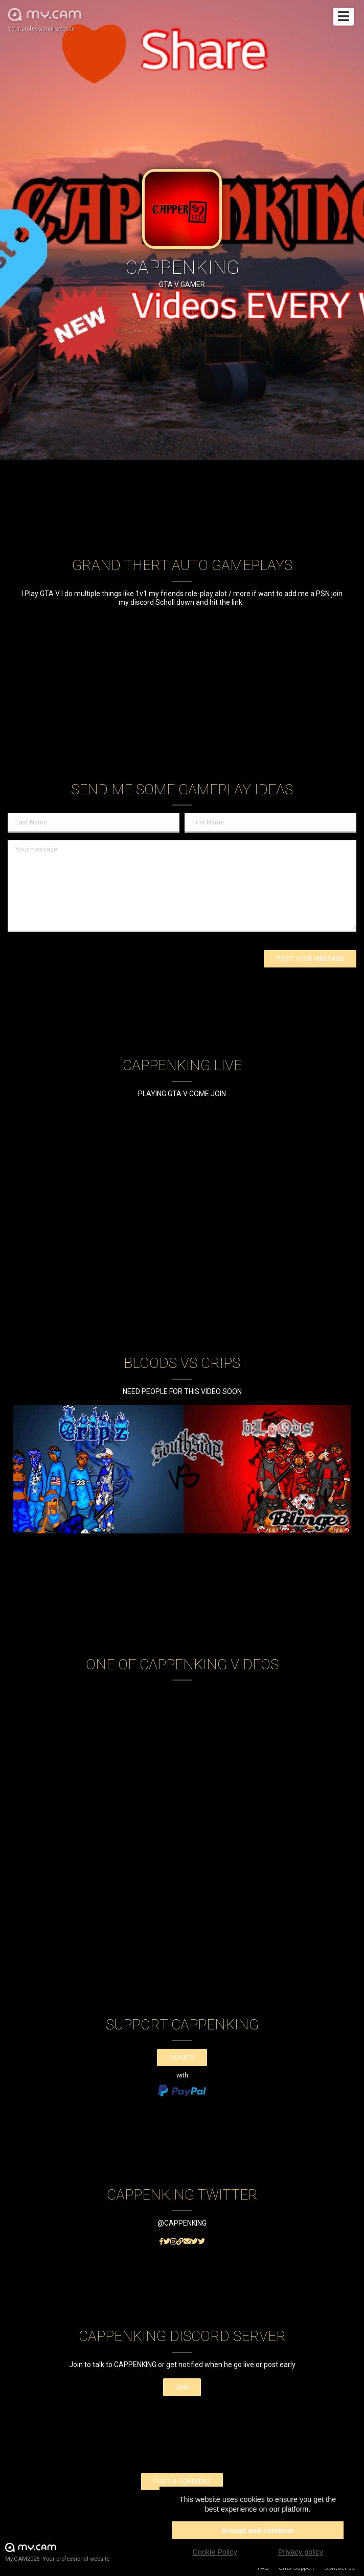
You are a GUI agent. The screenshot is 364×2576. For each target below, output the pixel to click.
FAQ (263, 2567)
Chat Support (296, 2567)
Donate (182, 2057)
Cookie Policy (214, 2552)
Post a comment (182, 2481)
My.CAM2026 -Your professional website (57, 2551)
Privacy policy (300, 2552)
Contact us (339, 2567)
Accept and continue (257, 2530)
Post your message (310, 958)
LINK (182, 2387)
